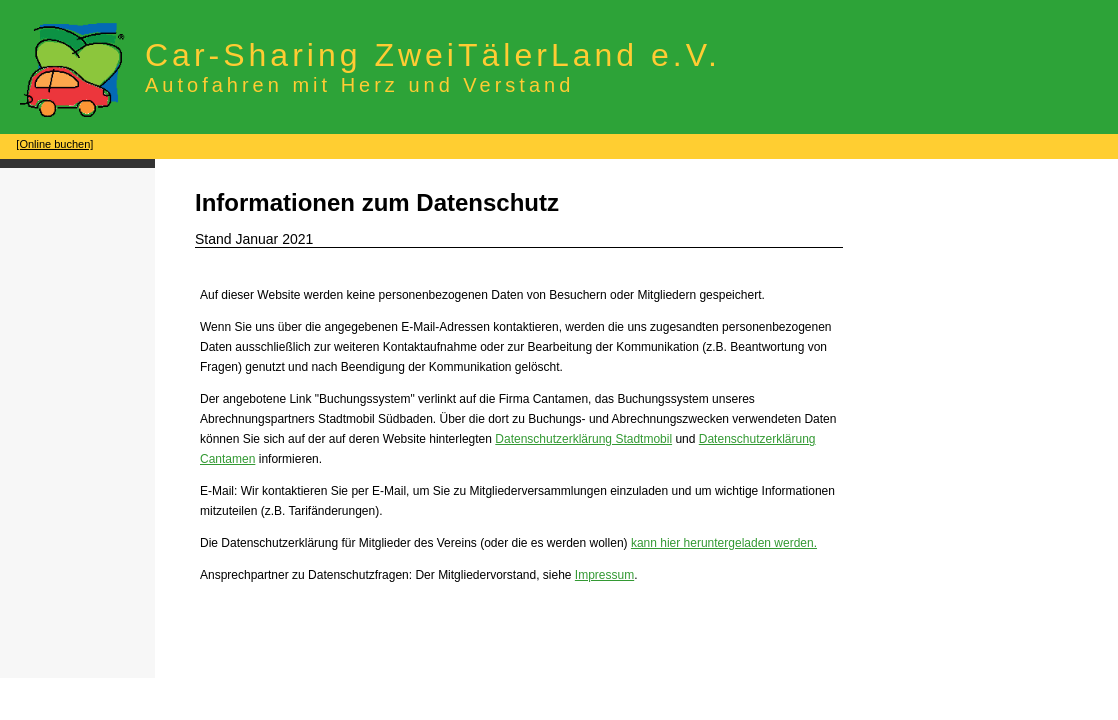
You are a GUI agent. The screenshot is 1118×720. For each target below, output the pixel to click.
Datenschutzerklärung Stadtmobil (583, 439)
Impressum (604, 575)
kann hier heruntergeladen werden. (724, 543)
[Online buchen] (54, 144)
